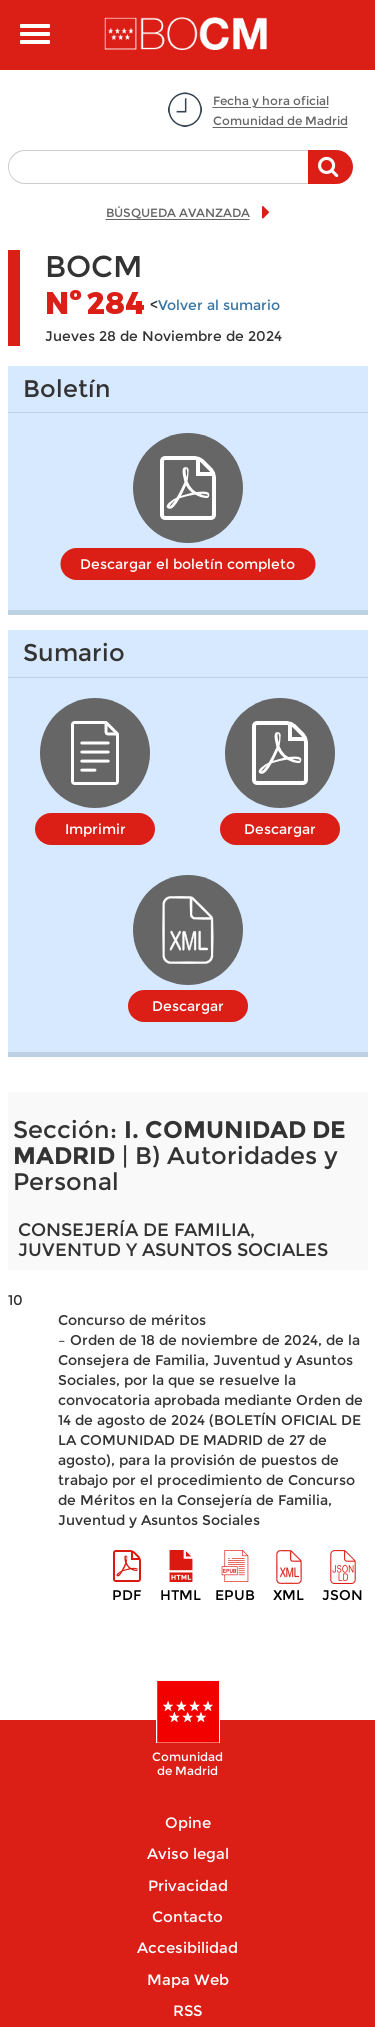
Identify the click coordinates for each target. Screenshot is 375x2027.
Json (342, 1595)
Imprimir (95, 829)
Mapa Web (188, 1979)
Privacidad (188, 1885)
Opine (188, 1822)
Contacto (187, 1916)
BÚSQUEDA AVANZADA (178, 212)
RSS (187, 2010)
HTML (180, 1595)
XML (288, 1595)
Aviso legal (188, 1853)
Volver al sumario (219, 305)
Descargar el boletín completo (187, 564)
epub (235, 1595)
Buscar (330, 177)
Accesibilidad (187, 1947)
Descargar (280, 829)
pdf (126, 1595)
